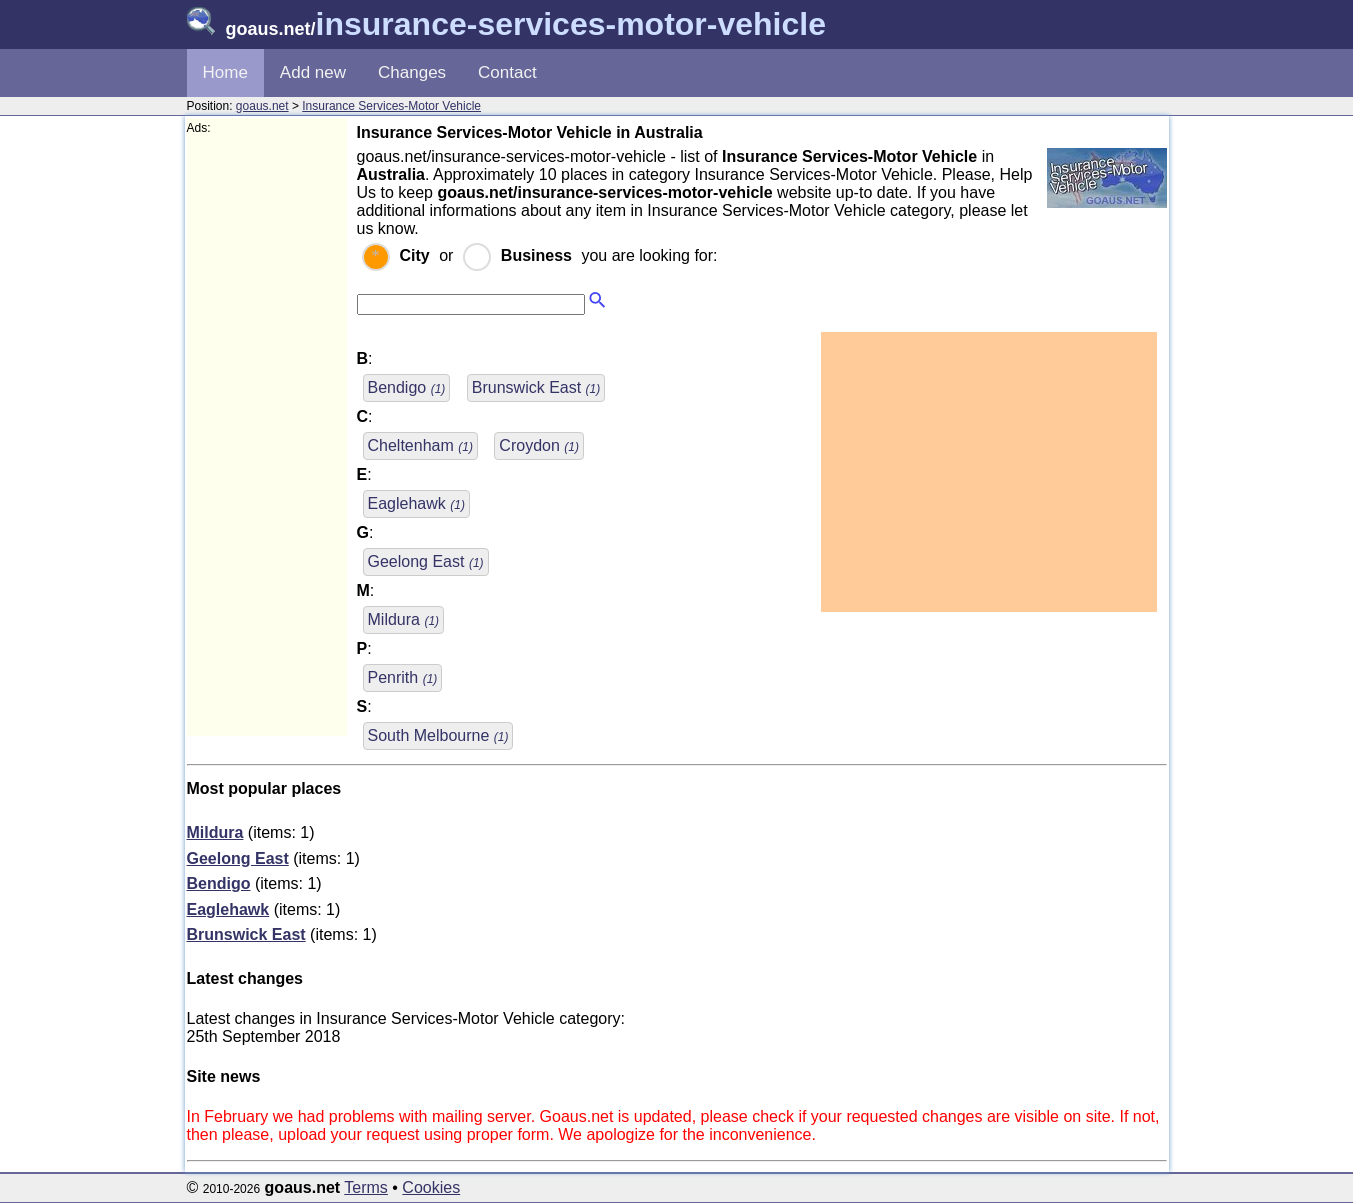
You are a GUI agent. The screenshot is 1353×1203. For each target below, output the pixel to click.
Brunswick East (536, 387)
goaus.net (262, 106)
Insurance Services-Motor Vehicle (391, 106)
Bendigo (407, 387)
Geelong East (426, 561)
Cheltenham (420, 445)
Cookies (431, 1187)
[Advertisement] (267, 436)
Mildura (404, 619)
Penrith (403, 677)
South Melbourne (438, 735)
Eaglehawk (416, 503)
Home (225, 72)
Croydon (539, 445)
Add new (313, 72)
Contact (507, 72)
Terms (366, 1187)
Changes (412, 72)
